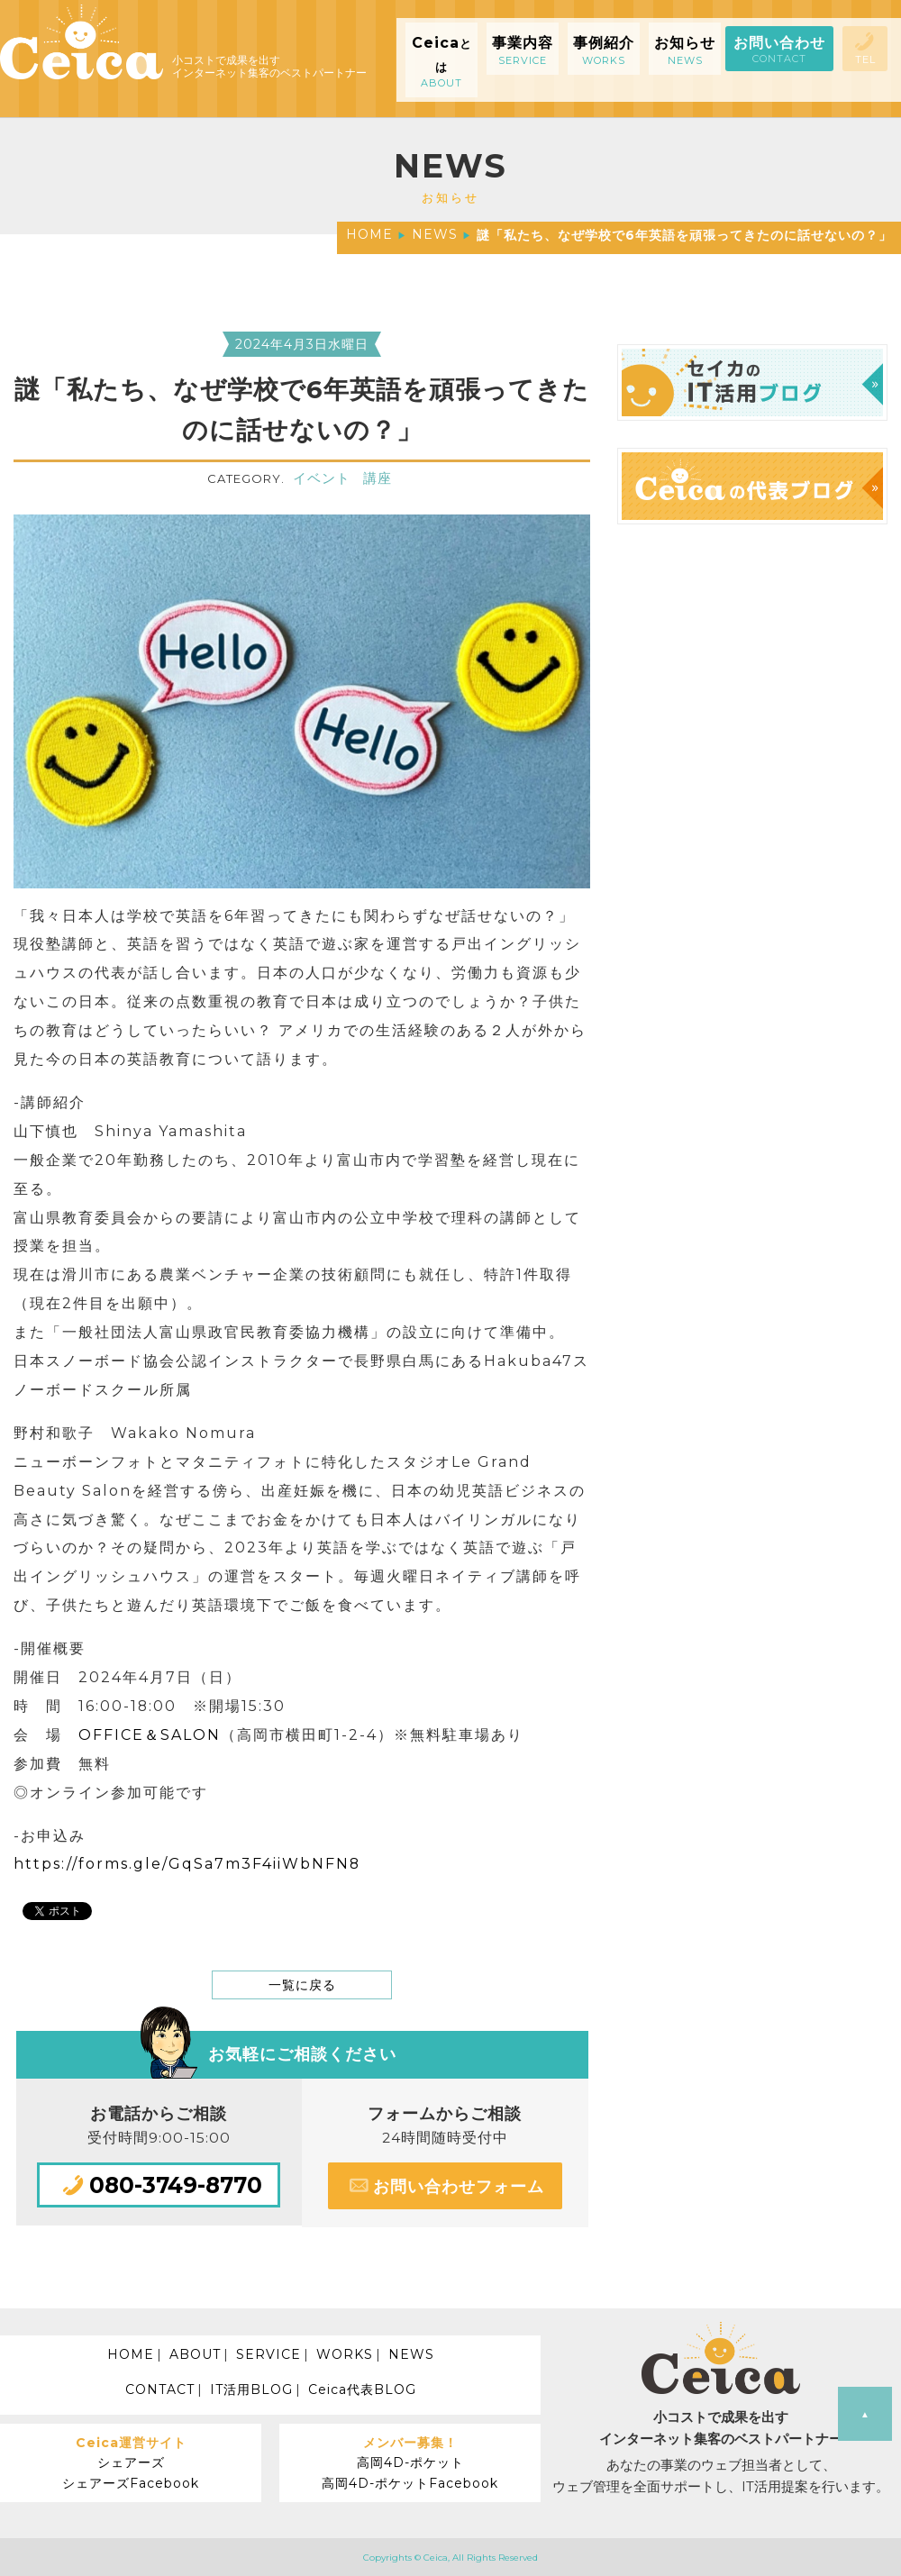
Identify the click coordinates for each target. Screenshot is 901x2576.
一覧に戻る (302, 1985)
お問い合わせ (779, 49)
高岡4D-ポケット (410, 2462)
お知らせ (685, 50)
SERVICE (268, 2354)
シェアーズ (131, 2462)
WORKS (344, 2354)
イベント (321, 478)
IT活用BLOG (251, 2389)
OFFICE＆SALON (149, 1734)
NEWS (435, 234)
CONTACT (160, 2389)
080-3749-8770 (159, 2184)
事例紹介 (604, 50)
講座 (377, 478)
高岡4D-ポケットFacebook (410, 2483)
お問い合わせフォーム (445, 2185)
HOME (369, 234)
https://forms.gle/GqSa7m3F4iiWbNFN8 (187, 1863)
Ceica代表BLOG (362, 2389)
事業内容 (523, 50)
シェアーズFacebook (130, 2483)
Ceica (441, 61)
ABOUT (195, 2354)
